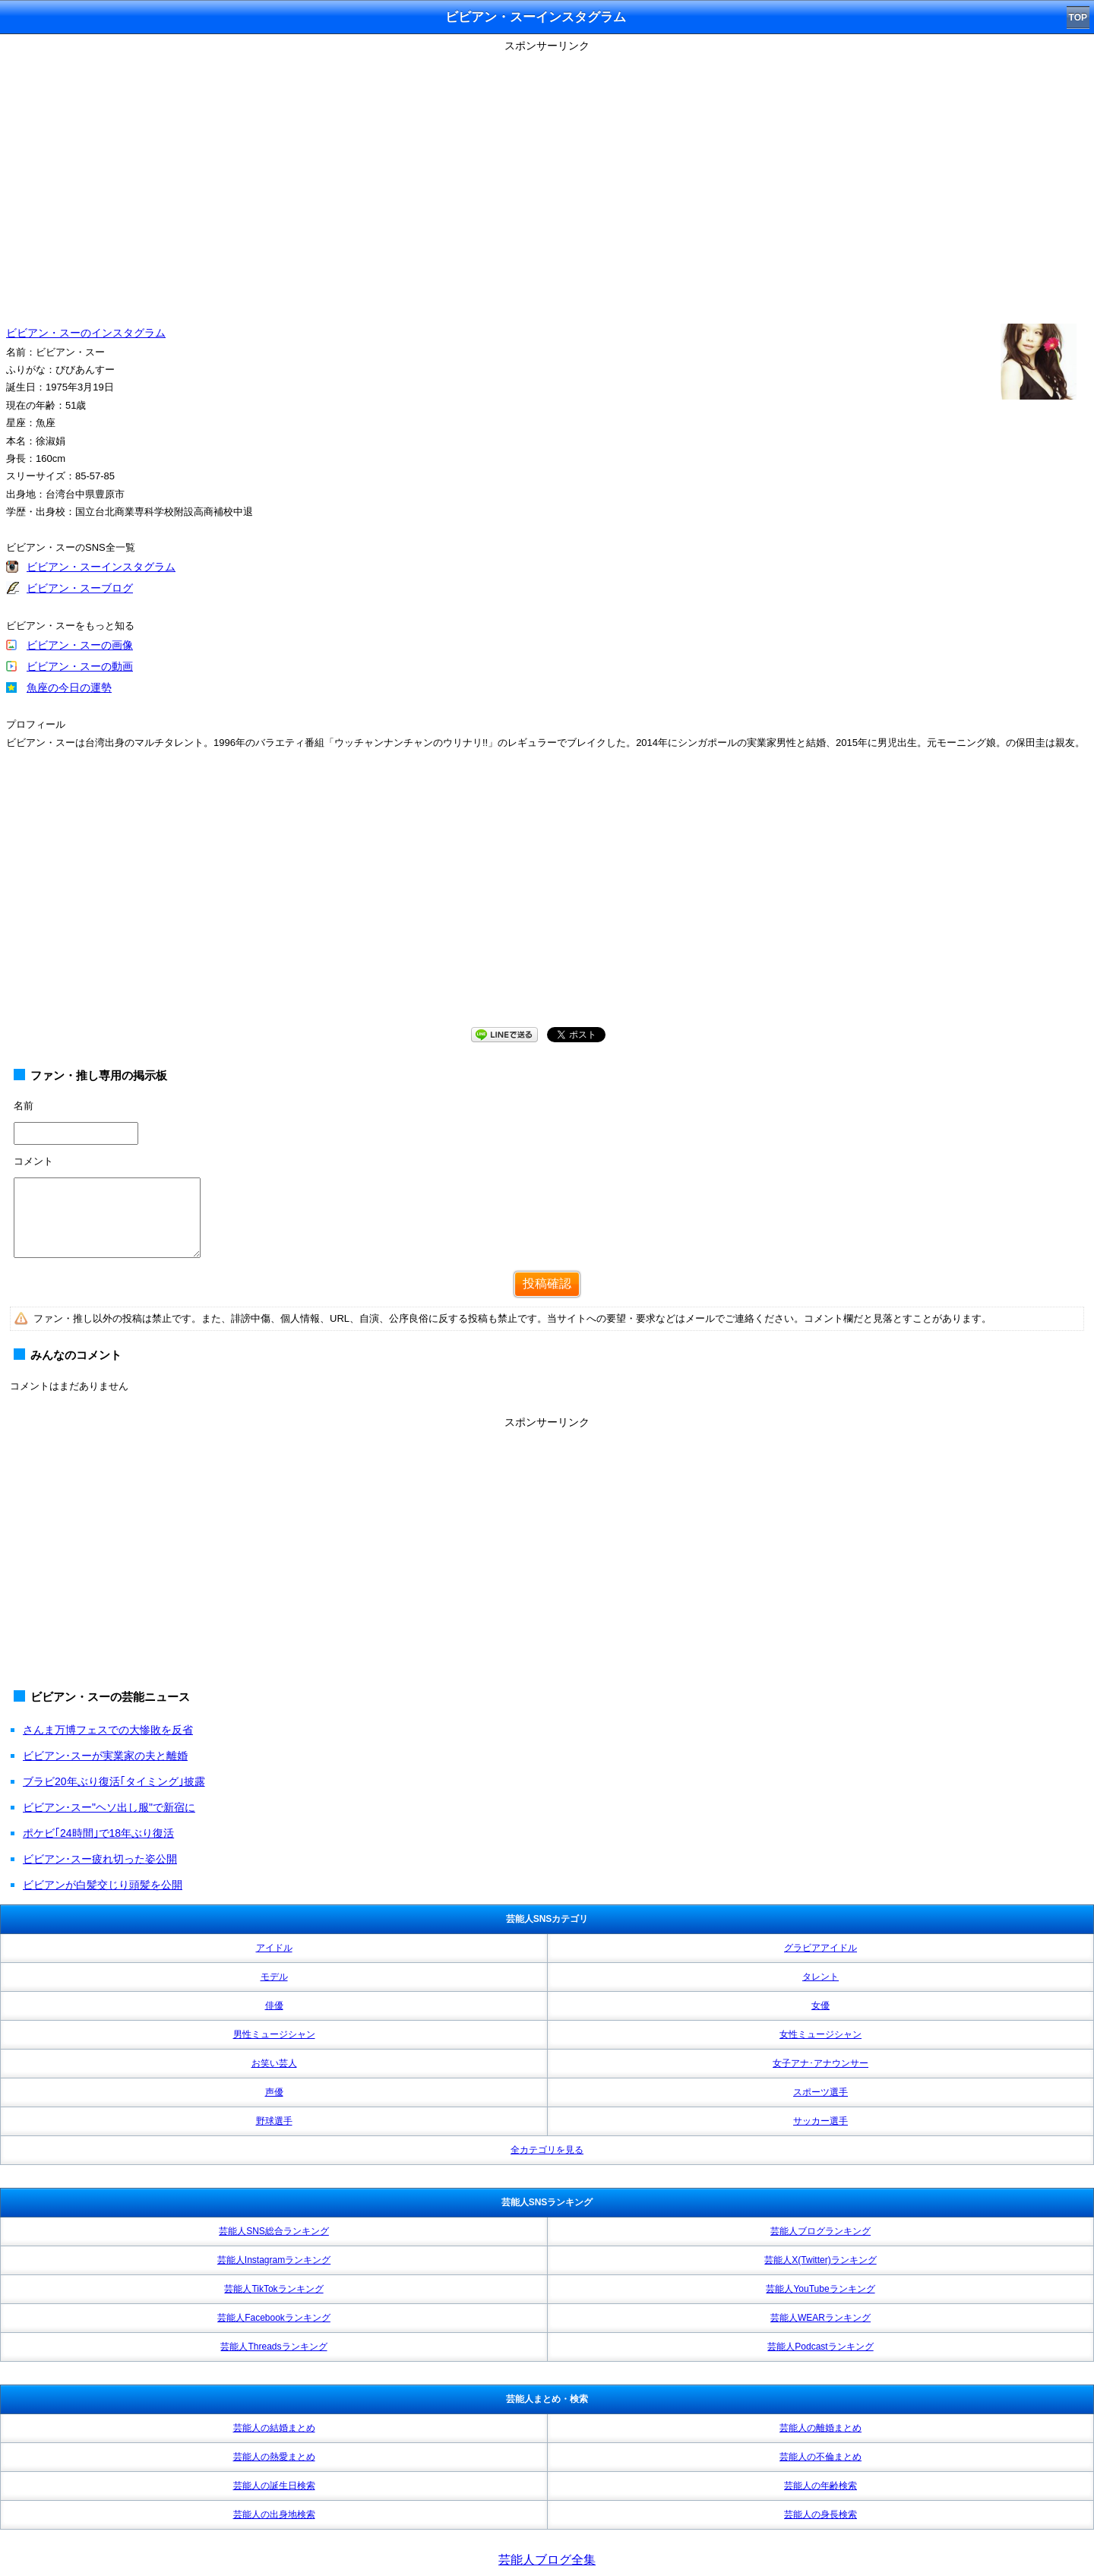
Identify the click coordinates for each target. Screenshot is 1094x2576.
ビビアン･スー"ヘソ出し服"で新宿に (109, 1807)
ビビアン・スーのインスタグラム (86, 333)
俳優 (274, 2005)
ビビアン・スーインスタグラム (101, 567)
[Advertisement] (547, 903)
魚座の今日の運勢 (69, 687)
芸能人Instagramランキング (273, 2260)
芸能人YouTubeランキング (820, 2289)
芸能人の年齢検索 (820, 2485)
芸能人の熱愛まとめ (274, 2456)
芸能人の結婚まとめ (274, 2428)
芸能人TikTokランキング (273, 2289)
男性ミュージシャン (274, 2034)
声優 (274, 2092)
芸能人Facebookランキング (273, 2317)
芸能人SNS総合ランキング (274, 2231)
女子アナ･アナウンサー (820, 2063)
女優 (820, 2005)
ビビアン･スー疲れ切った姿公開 (100, 1859)
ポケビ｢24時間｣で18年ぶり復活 (98, 1833)
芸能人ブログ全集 (547, 2559)
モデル (274, 1976)
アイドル (274, 1947)
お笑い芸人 (274, 2063)
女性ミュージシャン (820, 2034)
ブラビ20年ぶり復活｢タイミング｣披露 (114, 1781)
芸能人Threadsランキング (273, 2346)
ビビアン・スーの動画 (80, 666)
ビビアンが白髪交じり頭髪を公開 (102, 1885)
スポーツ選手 (820, 2092)
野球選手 (274, 2121)
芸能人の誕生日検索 (274, 2485)
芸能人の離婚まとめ (820, 2428)
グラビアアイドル (820, 1947)
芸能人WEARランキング (820, 2317)
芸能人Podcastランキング (820, 2346)
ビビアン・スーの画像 (80, 645)
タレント (820, 1976)
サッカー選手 (820, 2121)
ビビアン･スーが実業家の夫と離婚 (105, 1755)
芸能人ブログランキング (820, 2231)
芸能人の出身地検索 (274, 2514)
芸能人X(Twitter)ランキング (820, 2260)
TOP (1078, 17)
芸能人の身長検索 (820, 2514)
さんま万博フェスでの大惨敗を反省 (108, 1730)
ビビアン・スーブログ (80, 588)
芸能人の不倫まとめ (820, 2456)
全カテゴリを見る (547, 2150)
